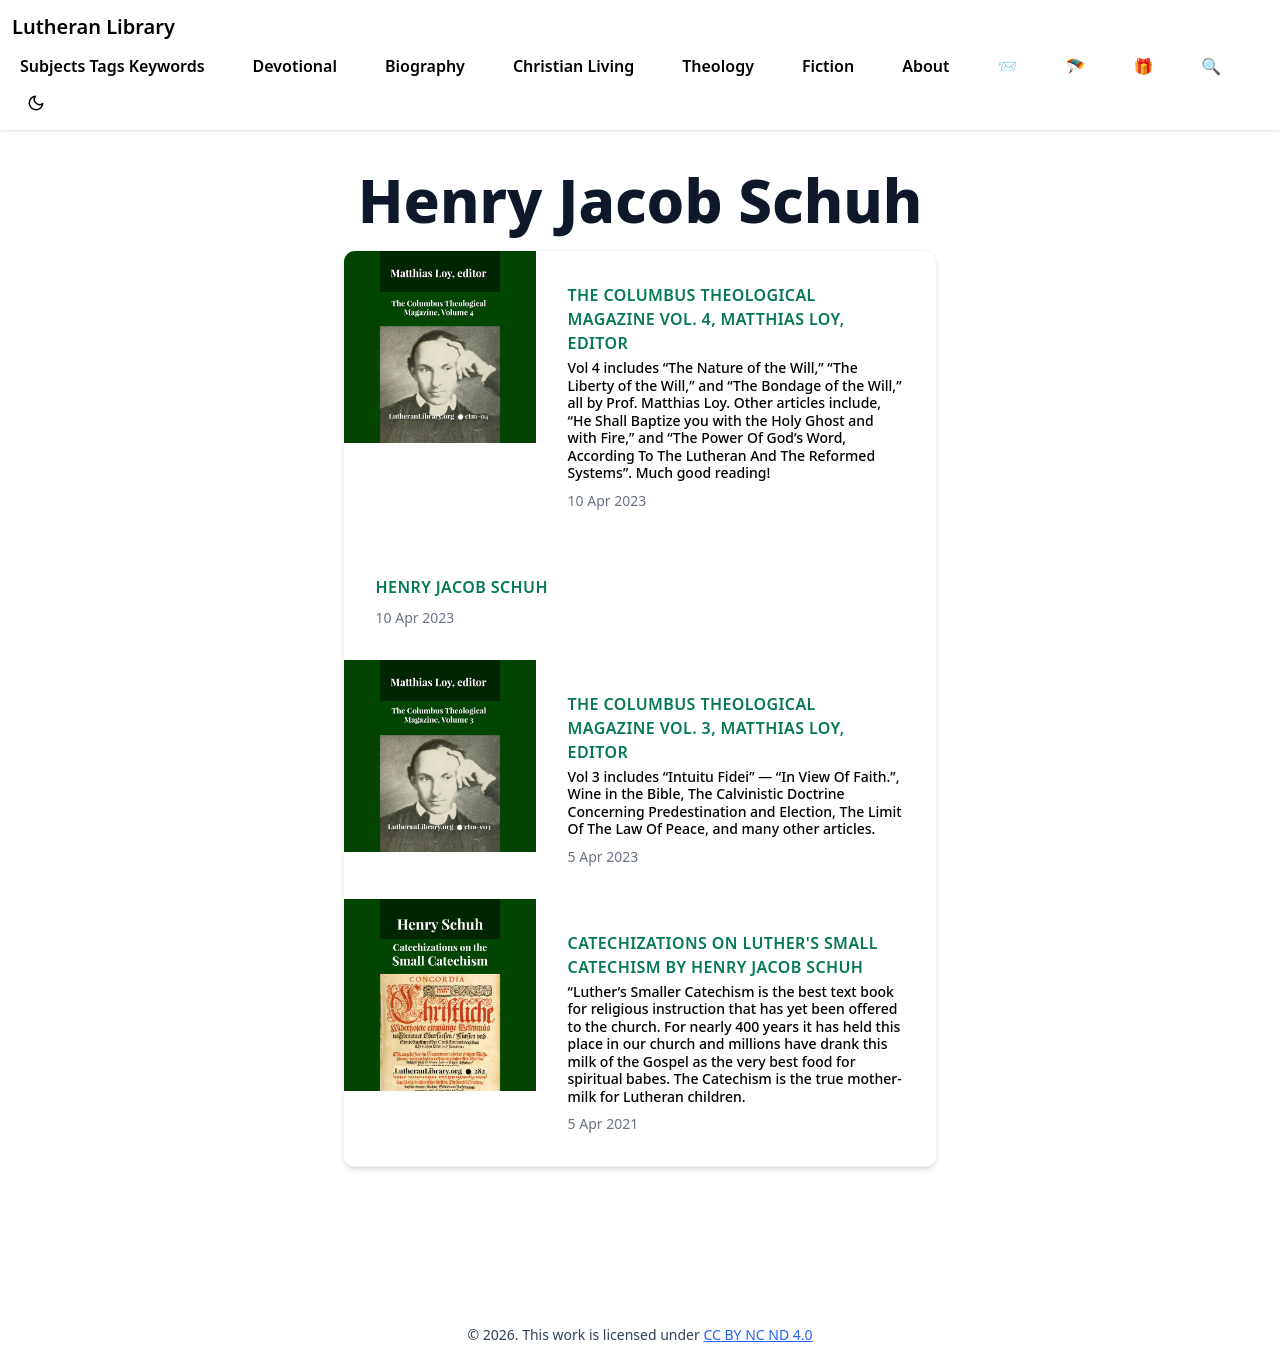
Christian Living (573, 66)
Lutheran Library (93, 26)
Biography (425, 66)
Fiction (828, 66)
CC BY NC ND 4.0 (757, 1334)
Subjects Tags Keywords (112, 66)
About (925, 66)
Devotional (295, 66)
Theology (718, 66)
